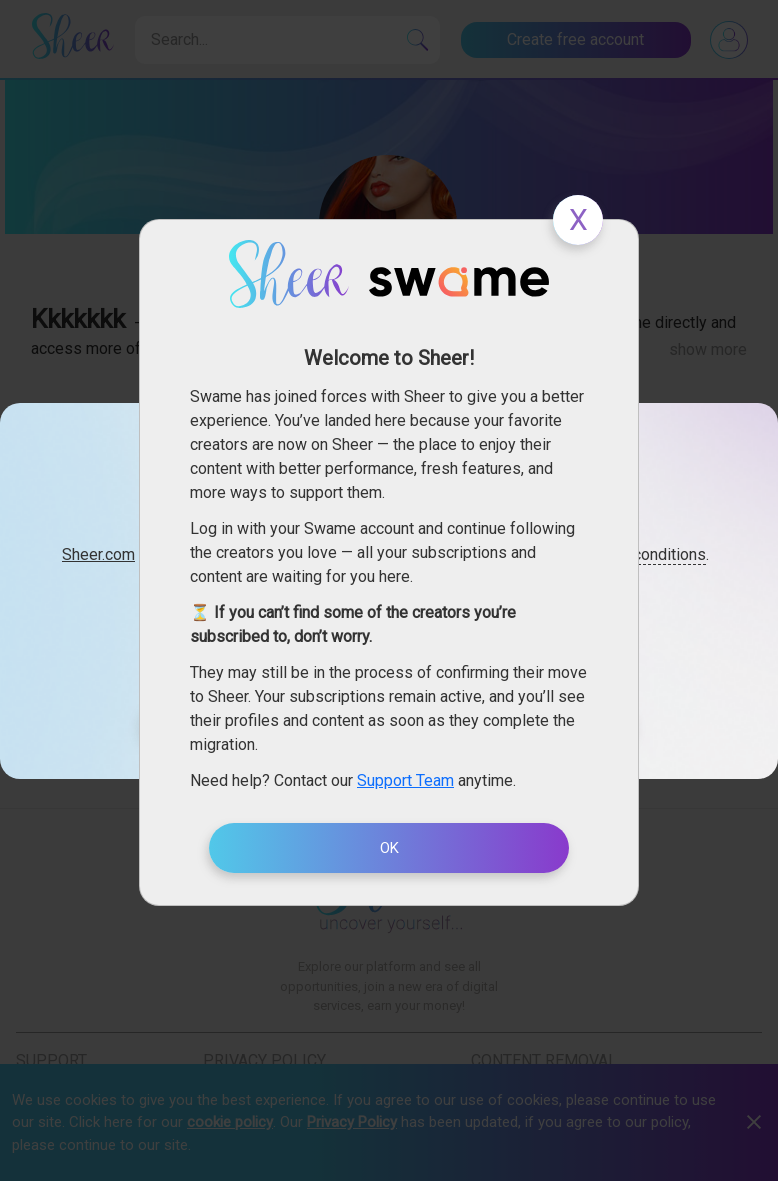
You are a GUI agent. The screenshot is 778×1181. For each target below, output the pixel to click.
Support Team (405, 780)
